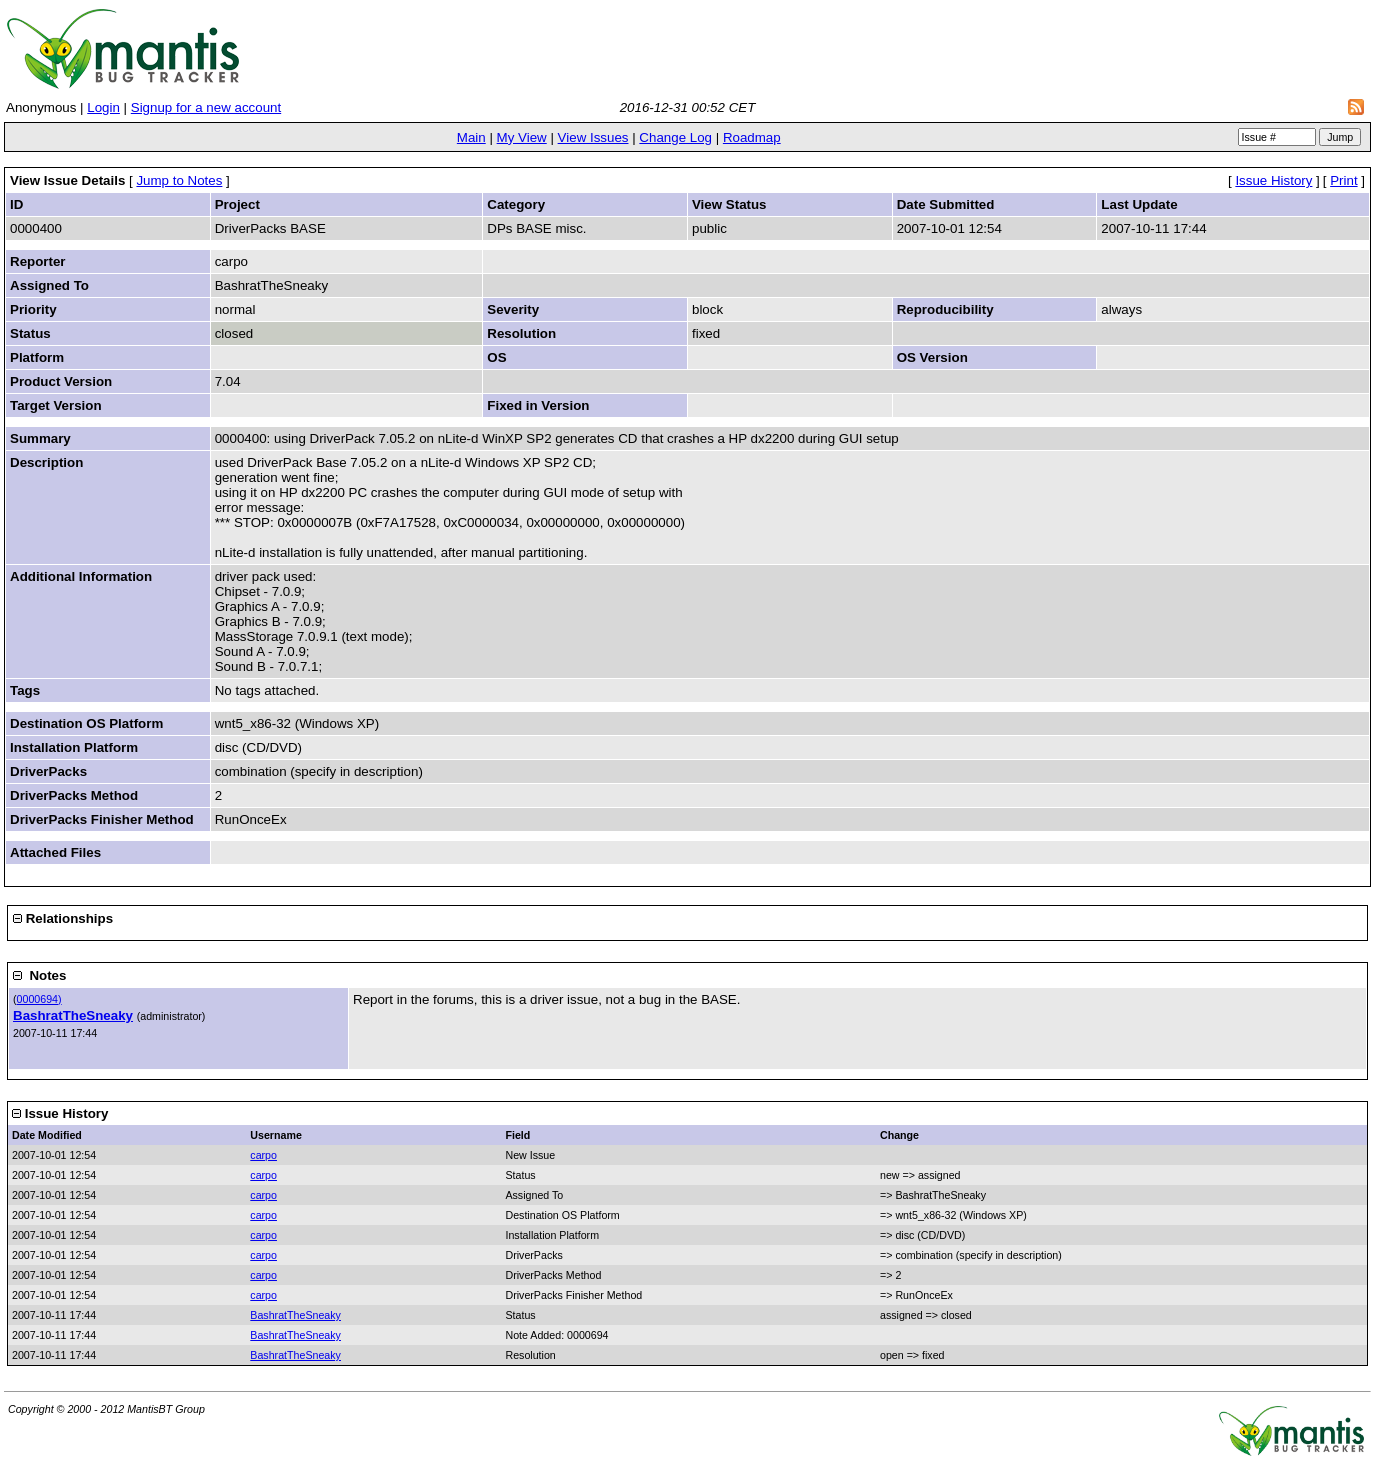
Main (471, 137)
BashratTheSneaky (73, 1015)
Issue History (1273, 180)
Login (103, 107)
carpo (263, 1155)
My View (522, 137)
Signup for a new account (206, 107)
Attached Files (55, 852)
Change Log (675, 137)
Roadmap (752, 137)
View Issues (593, 137)
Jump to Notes (179, 180)
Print (1343, 180)
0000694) (39, 999)
